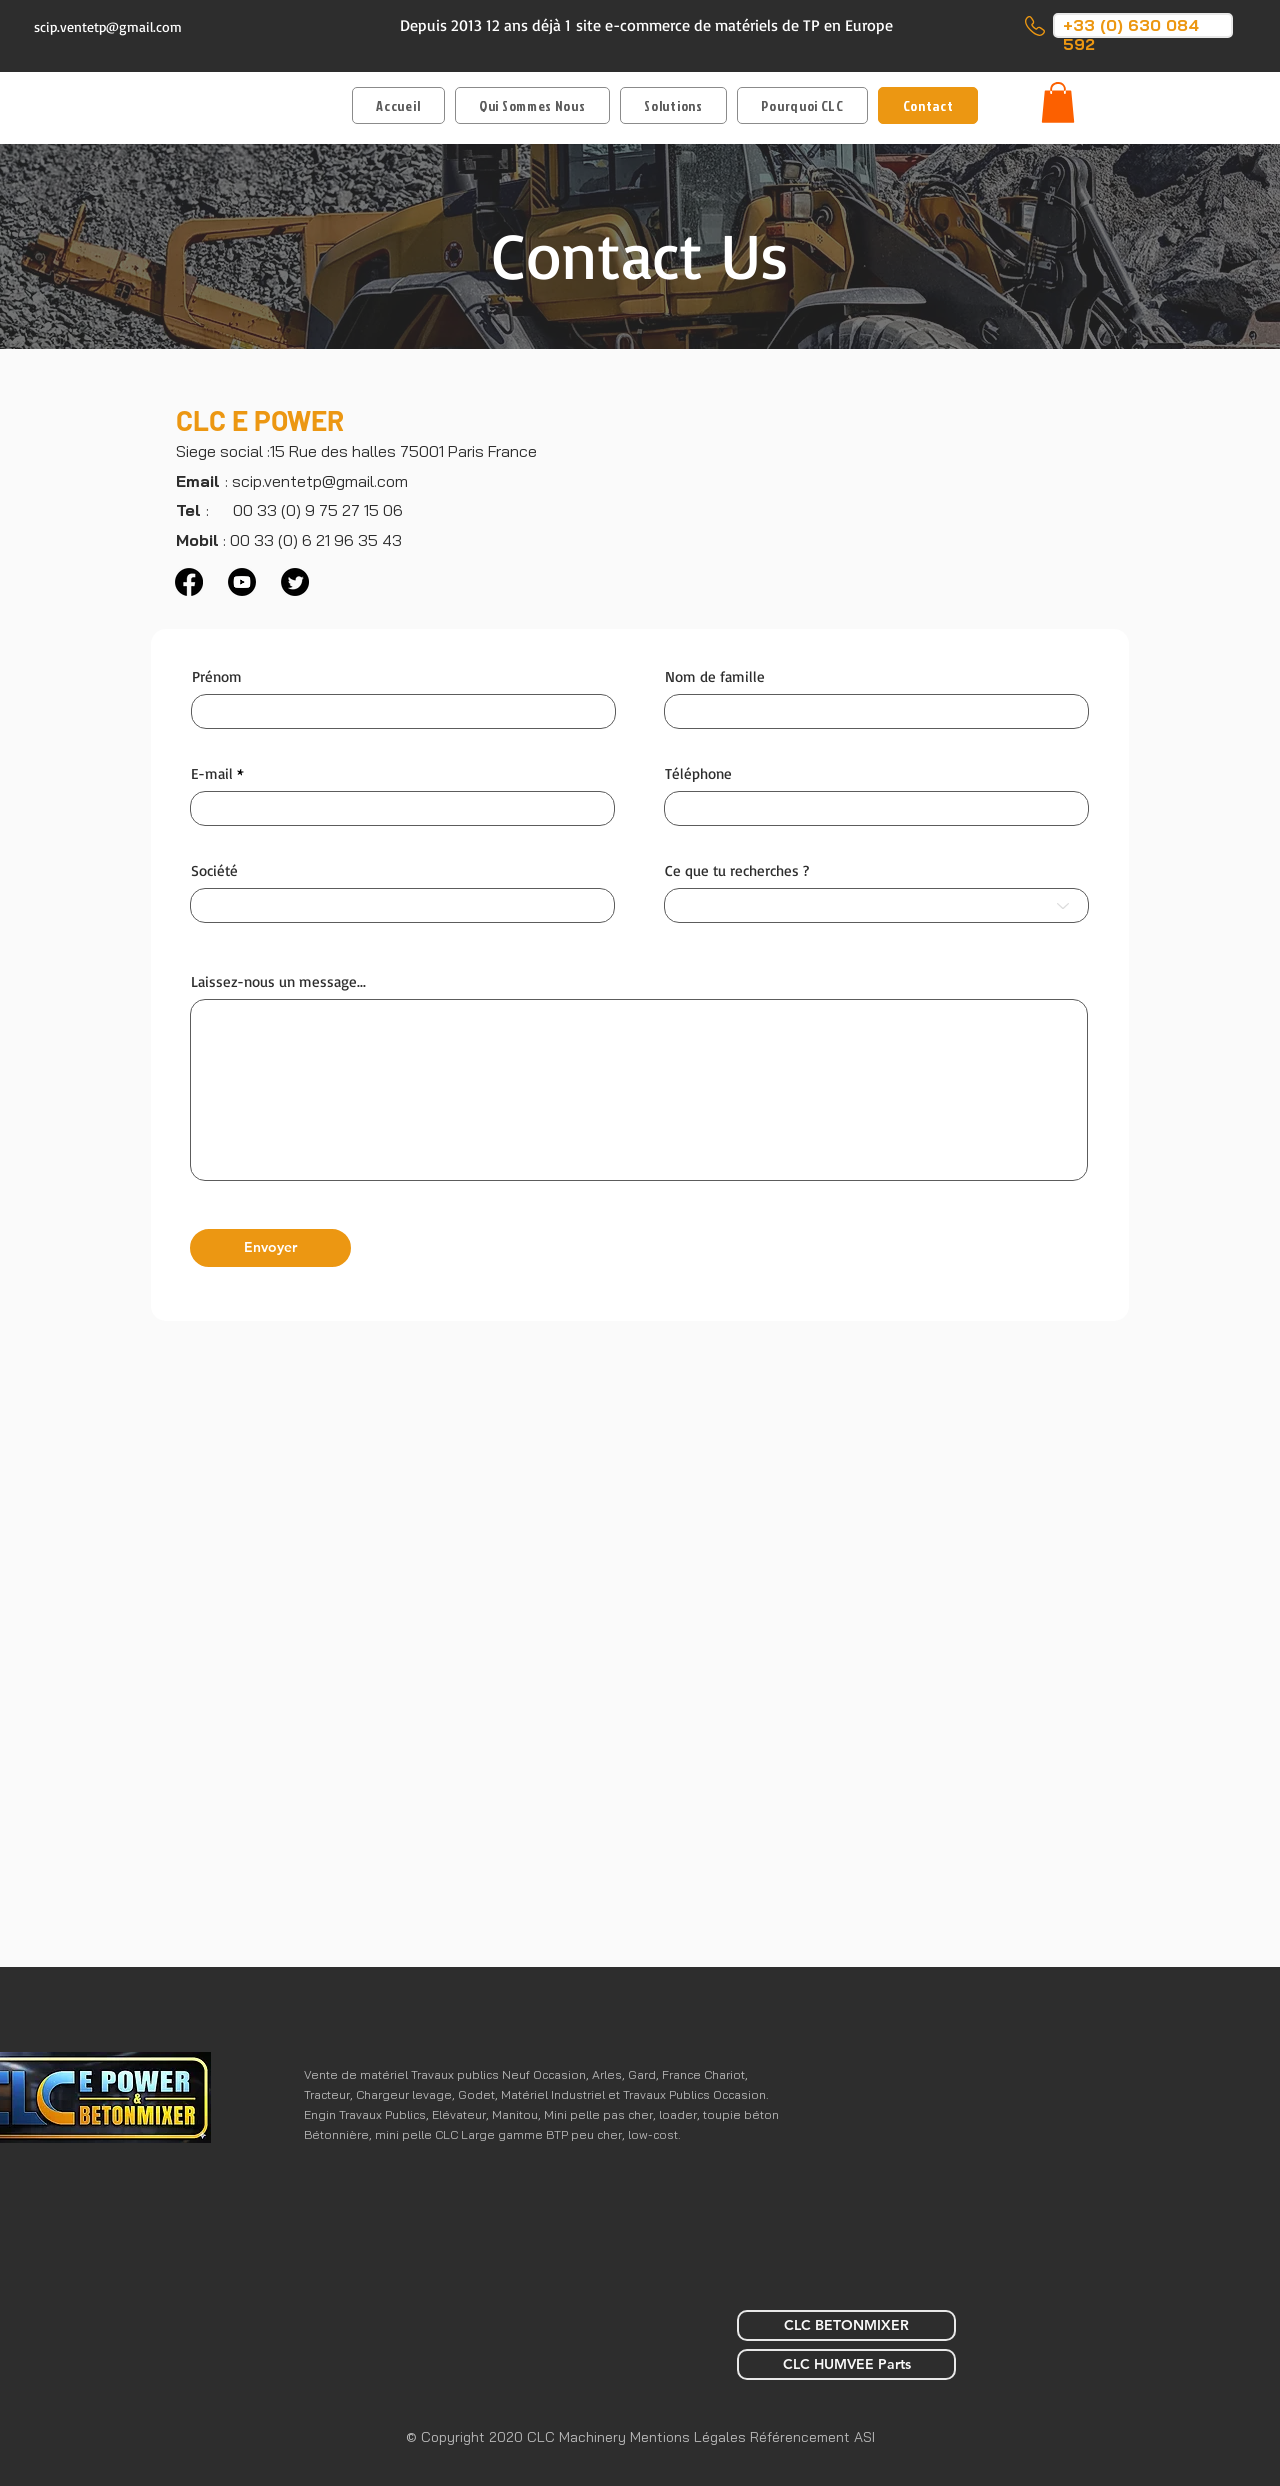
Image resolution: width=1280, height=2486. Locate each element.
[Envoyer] (270, 1248)
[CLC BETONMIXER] (846, 2325)
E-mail (212, 773)
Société (214, 870)
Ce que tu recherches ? (737, 870)
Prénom (217, 676)
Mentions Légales (690, 2437)
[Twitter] (295, 582)
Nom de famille (715, 676)
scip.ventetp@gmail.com (108, 26)
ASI (864, 2437)
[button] (673, 105)
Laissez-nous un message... (278, 981)
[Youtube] (242, 582)
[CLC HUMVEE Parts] (846, 2364)
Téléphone (698, 773)
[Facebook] (189, 582)
